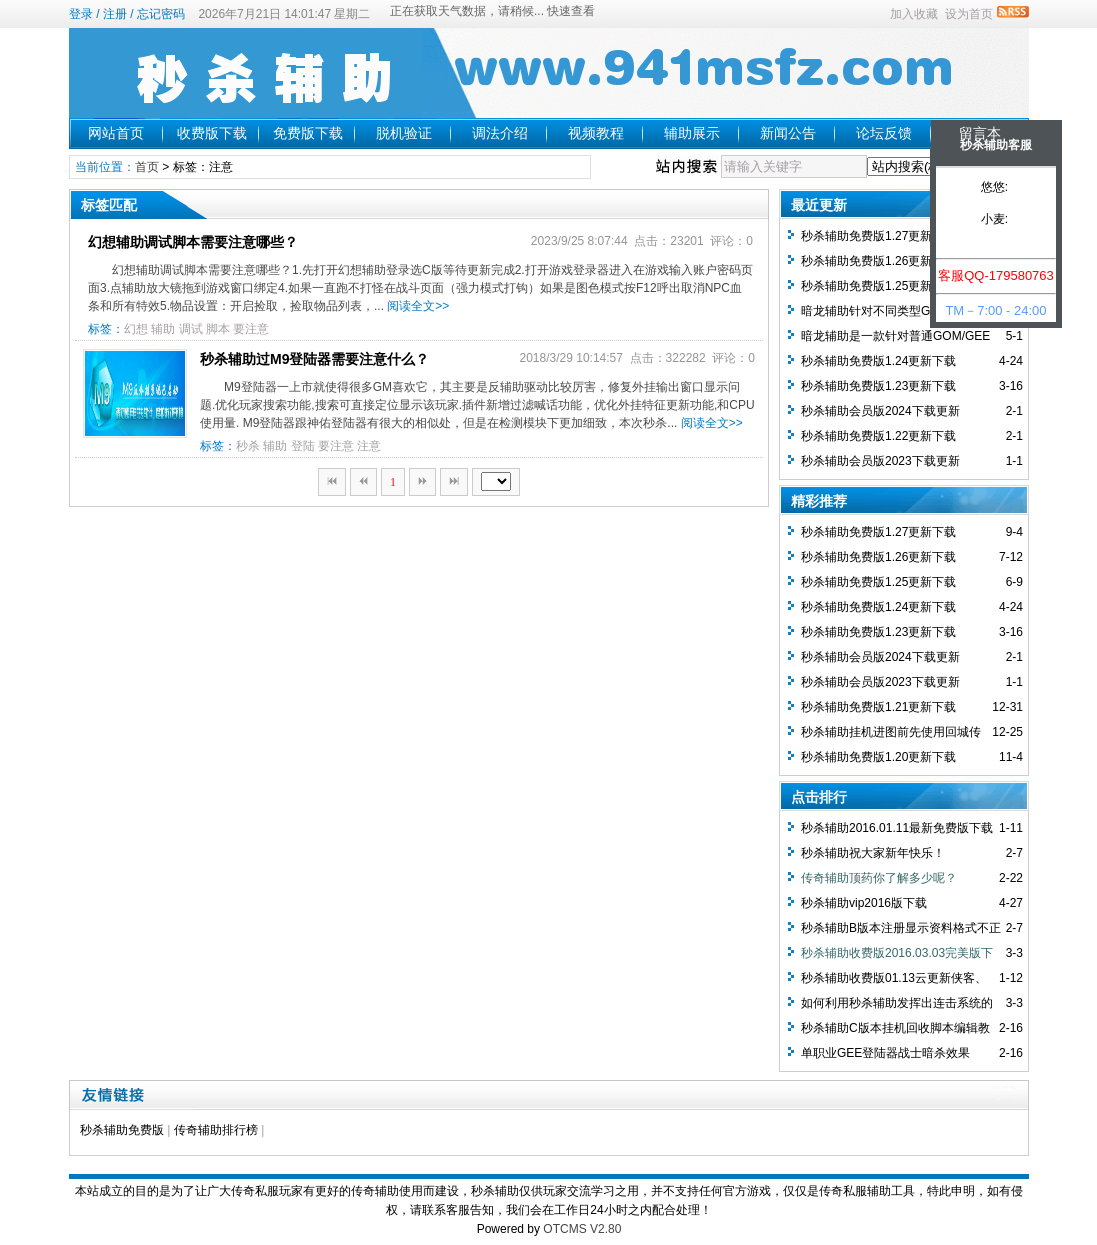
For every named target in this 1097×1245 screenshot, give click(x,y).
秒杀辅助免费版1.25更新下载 (878, 286)
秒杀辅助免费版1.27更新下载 (878, 236)
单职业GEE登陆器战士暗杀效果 (885, 1053)
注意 (369, 446)
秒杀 (248, 446)
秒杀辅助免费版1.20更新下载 (878, 757)
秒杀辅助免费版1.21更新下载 (878, 707)
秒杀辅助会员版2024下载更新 (880, 411)
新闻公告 (788, 133)
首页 (147, 167)
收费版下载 (212, 133)
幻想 (136, 329)
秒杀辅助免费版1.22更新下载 (878, 436)
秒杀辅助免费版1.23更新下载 (878, 386)
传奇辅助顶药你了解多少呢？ (879, 878)
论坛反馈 (884, 133)
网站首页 (116, 133)
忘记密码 (161, 14)
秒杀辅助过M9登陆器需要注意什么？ (314, 359)
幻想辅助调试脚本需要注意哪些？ (193, 242)
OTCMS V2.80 (582, 1229)
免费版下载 (308, 133)
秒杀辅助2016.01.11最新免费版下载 (897, 828)
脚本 (218, 329)
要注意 (251, 329)
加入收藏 (914, 14)
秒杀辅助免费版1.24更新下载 (878, 361)
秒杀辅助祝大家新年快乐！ (873, 853)
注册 (115, 14)
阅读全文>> (418, 306)
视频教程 (596, 133)
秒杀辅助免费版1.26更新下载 (878, 261)
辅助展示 (692, 133)
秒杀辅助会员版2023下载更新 (880, 461)
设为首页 (969, 14)
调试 (191, 329)
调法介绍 (500, 133)
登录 (81, 14)
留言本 (980, 133)
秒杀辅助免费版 (122, 1130)
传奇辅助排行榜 (216, 1130)
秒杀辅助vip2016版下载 (864, 903)
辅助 (163, 329)
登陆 (303, 446)
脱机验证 (404, 133)
